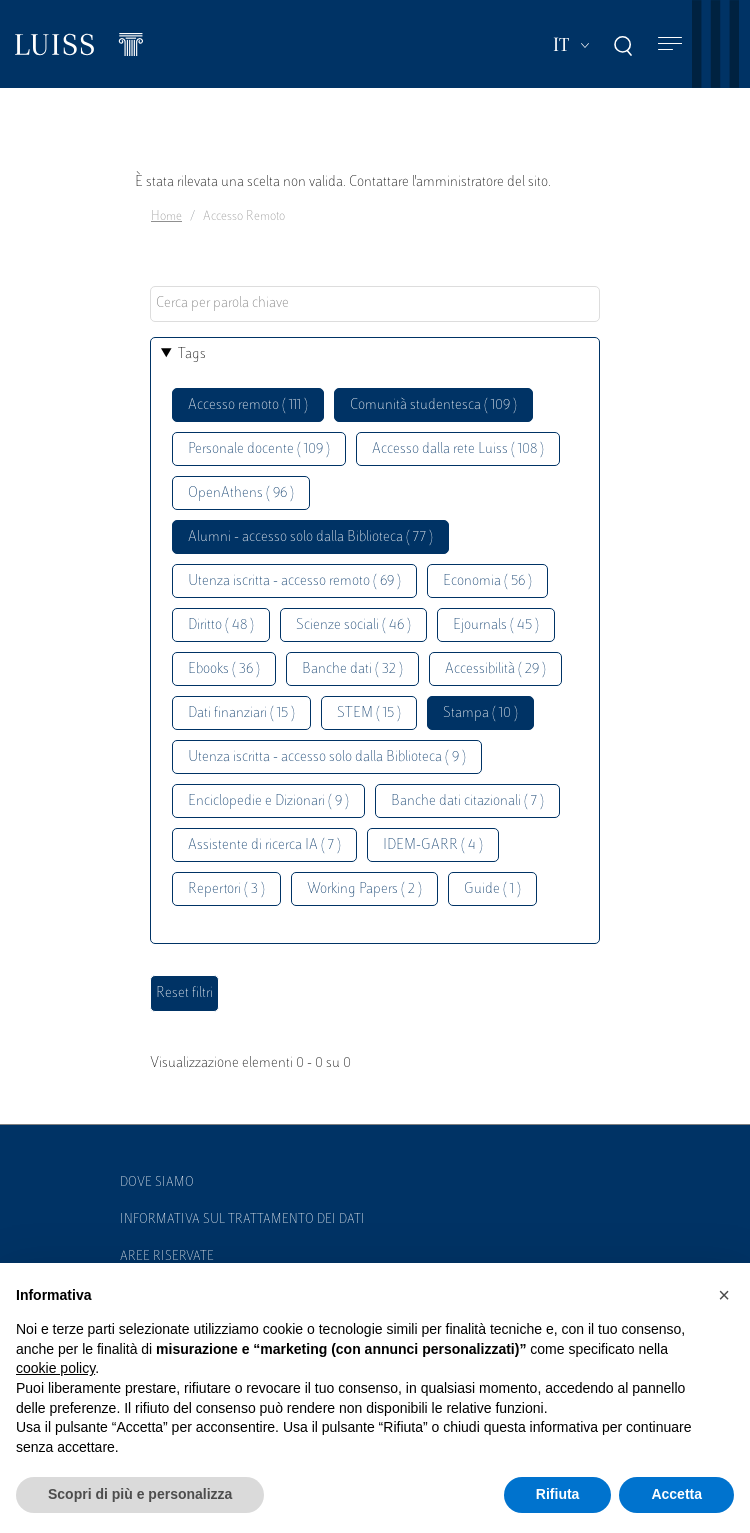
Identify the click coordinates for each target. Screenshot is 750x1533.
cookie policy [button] (55, 1368)
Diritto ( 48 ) (221, 625)
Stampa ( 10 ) (480, 713)
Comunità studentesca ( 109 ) (433, 405)
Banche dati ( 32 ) (352, 669)
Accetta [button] (676, 1494)
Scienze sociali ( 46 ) (353, 625)
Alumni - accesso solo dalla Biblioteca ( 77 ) (310, 537)
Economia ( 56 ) (487, 581)
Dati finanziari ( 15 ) (241, 713)
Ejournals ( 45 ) (496, 625)
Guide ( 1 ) (492, 889)
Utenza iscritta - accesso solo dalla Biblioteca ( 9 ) (327, 757)
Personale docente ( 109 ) (259, 449)
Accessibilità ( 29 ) (495, 669)
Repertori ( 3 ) (226, 889)
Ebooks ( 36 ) (224, 669)
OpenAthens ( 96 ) (241, 493)
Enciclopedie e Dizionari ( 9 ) (268, 801)
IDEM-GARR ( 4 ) (433, 845)
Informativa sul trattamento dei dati (242, 1220)
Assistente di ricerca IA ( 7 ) (264, 845)
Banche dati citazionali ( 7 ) (467, 801)
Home (166, 217)
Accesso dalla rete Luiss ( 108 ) (458, 449)
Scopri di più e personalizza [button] (140, 1494)
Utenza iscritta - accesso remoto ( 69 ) (294, 581)
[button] (724, 1295)
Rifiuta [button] (558, 1494)
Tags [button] (192, 354)
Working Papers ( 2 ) (364, 889)
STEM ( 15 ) (369, 713)
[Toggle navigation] (670, 44)
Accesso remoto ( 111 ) (248, 405)
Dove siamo (157, 1183)
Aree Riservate (167, 1257)
